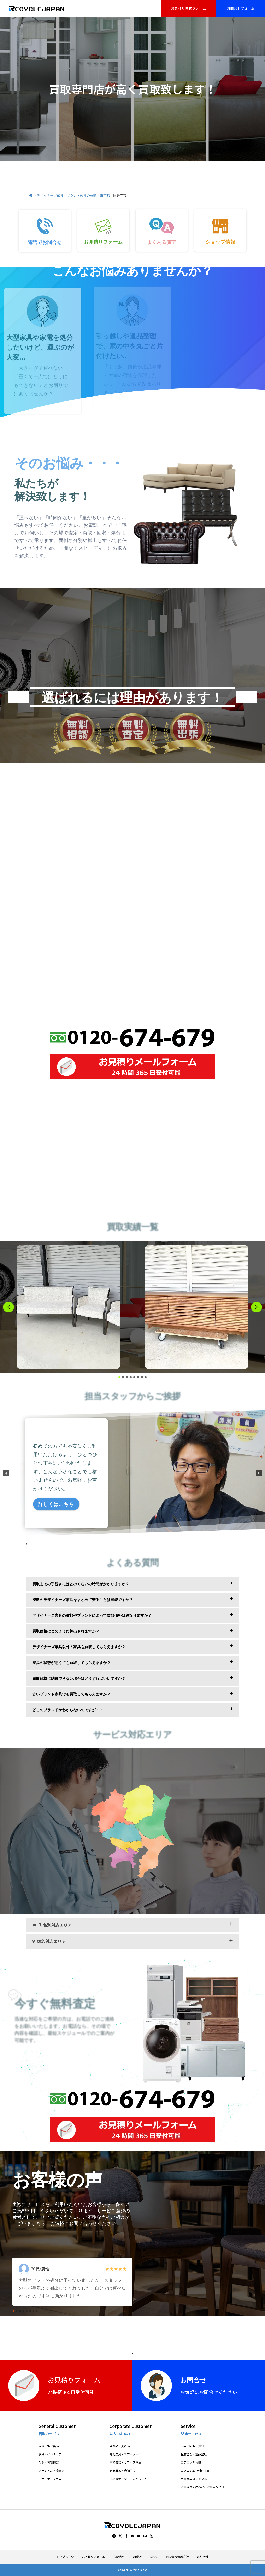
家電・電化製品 (49, 2446)
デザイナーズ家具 (50, 2479)
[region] (132, 234)
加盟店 (137, 2556)
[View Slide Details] (132, 1037)
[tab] (132, 1584)
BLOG (154, 2556)
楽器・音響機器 (49, 2462)
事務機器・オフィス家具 (125, 2462)
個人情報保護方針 (177, 2556)
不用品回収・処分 (192, 2446)
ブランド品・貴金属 (52, 2471)
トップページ (65, 2556)
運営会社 (202, 2556)
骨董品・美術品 (120, 2446)
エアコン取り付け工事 (195, 2471)
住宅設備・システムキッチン (128, 2479)
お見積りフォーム (93, 2556)
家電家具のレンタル (194, 2479)
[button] (45, 231)
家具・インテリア (50, 2454)
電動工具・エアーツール (125, 2454)
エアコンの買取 (191, 2462)
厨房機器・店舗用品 (123, 2471)
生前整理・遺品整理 (194, 2454)
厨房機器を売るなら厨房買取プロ (202, 2487)
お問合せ (119, 2556)
